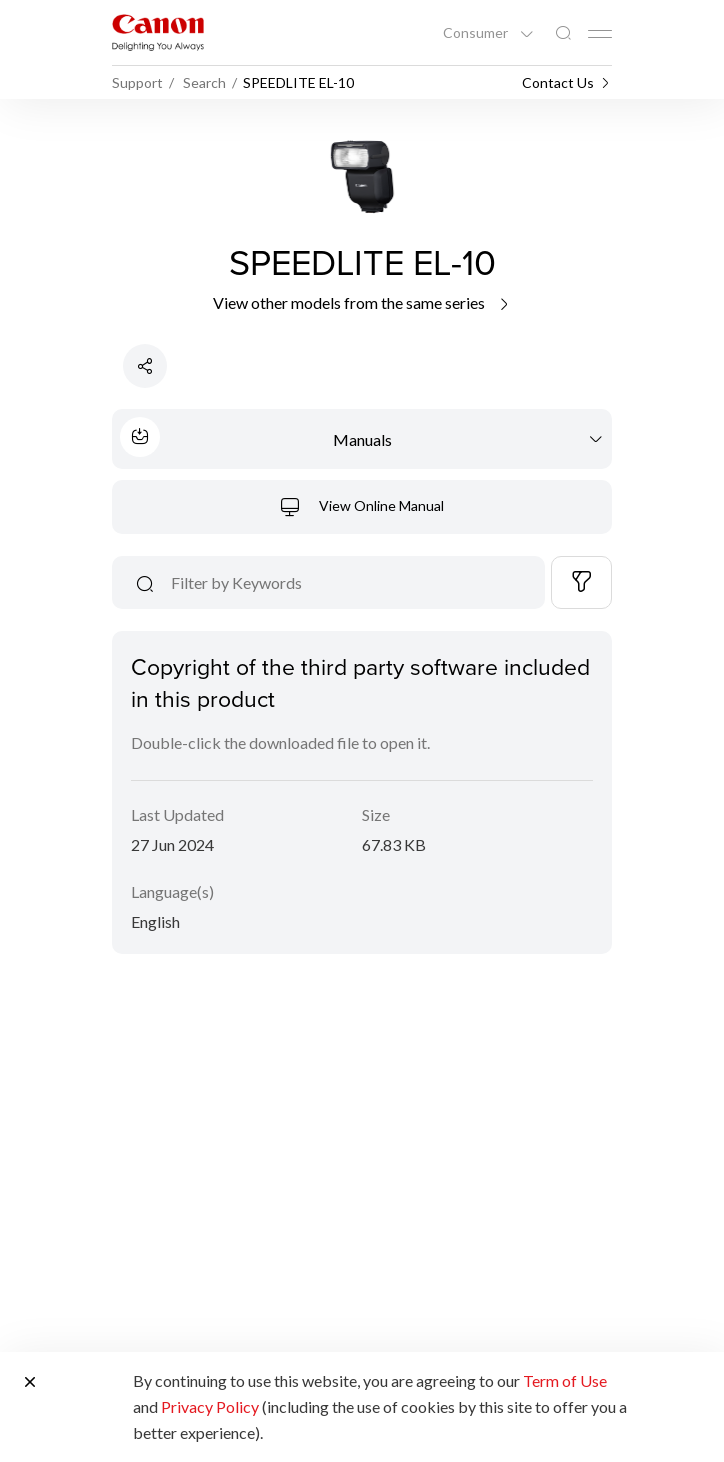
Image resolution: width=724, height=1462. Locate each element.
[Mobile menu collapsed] (600, 34)
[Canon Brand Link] (158, 32)
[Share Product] (145, 366)
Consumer (477, 33)
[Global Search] (563, 33)
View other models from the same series (362, 302)
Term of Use (565, 1380)
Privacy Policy (210, 1406)
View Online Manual (362, 507)
